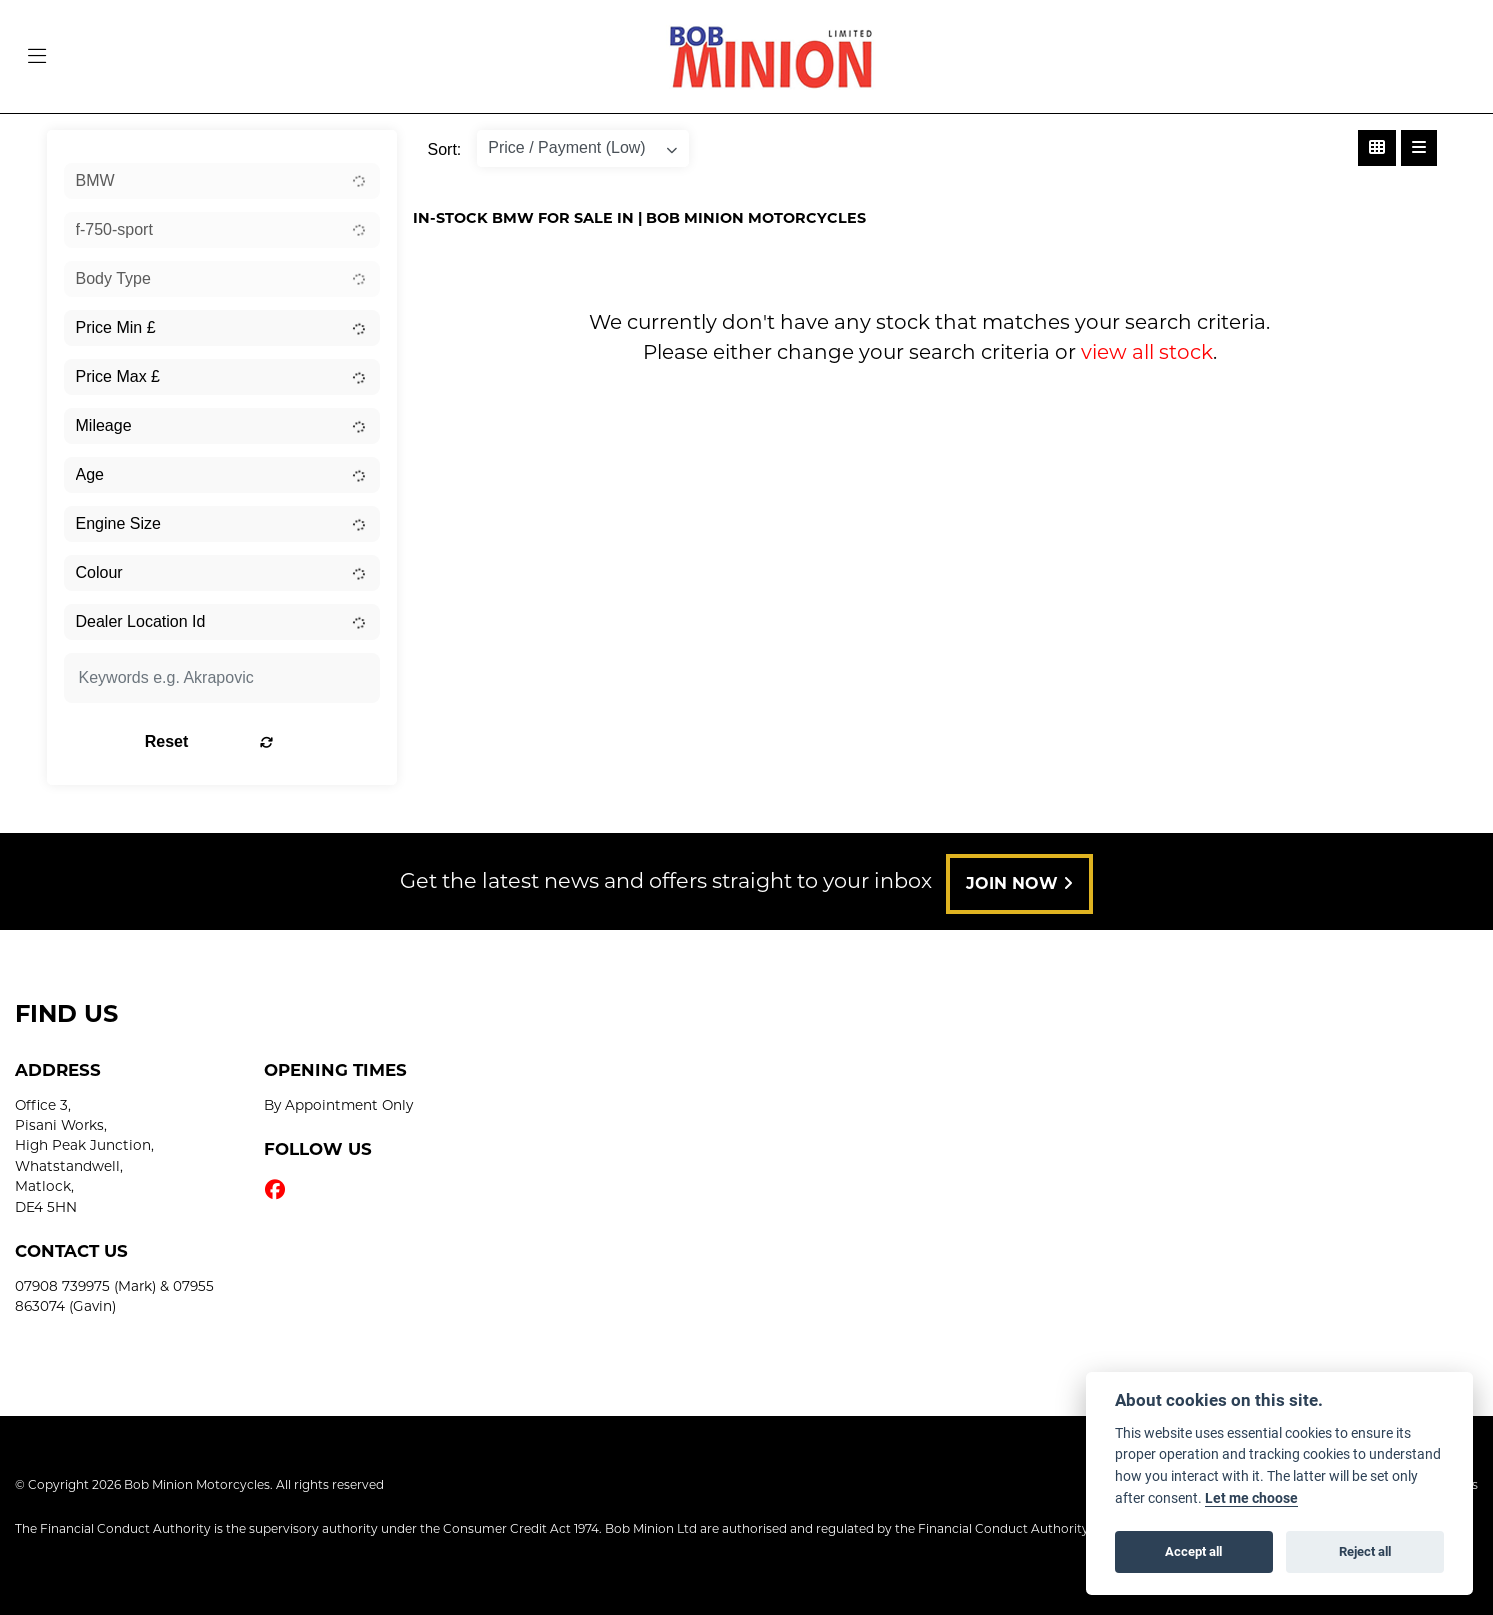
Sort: (445, 149)
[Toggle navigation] (37, 57)
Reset (276, 741)
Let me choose (1251, 1498)
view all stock (1147, 352)
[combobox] (222, 181)
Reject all (1365, 1551)
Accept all (1193, 1551)
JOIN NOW (1026, 883)
